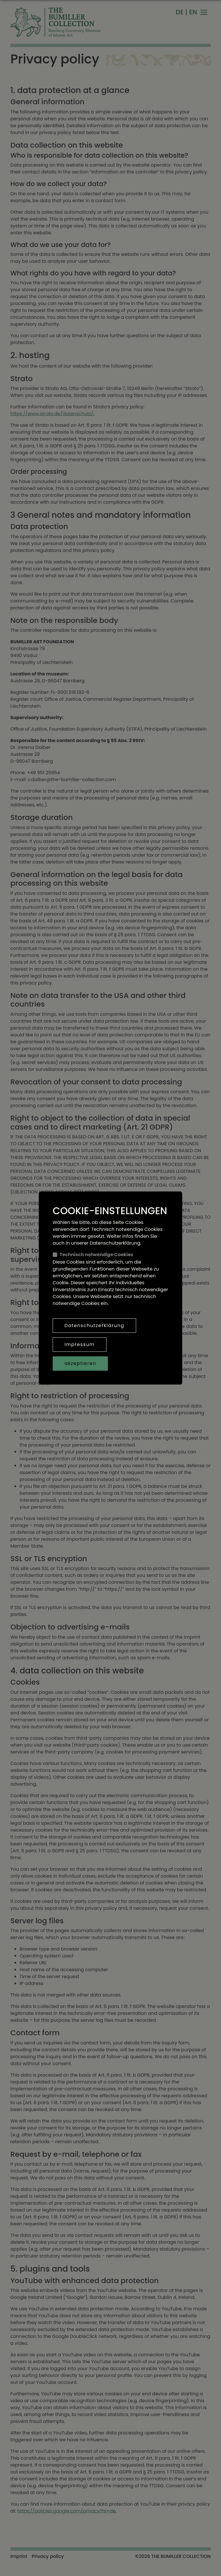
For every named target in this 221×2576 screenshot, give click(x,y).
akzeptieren (80, 1363)
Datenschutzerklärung (94, 1325)
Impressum (79, 1344)
